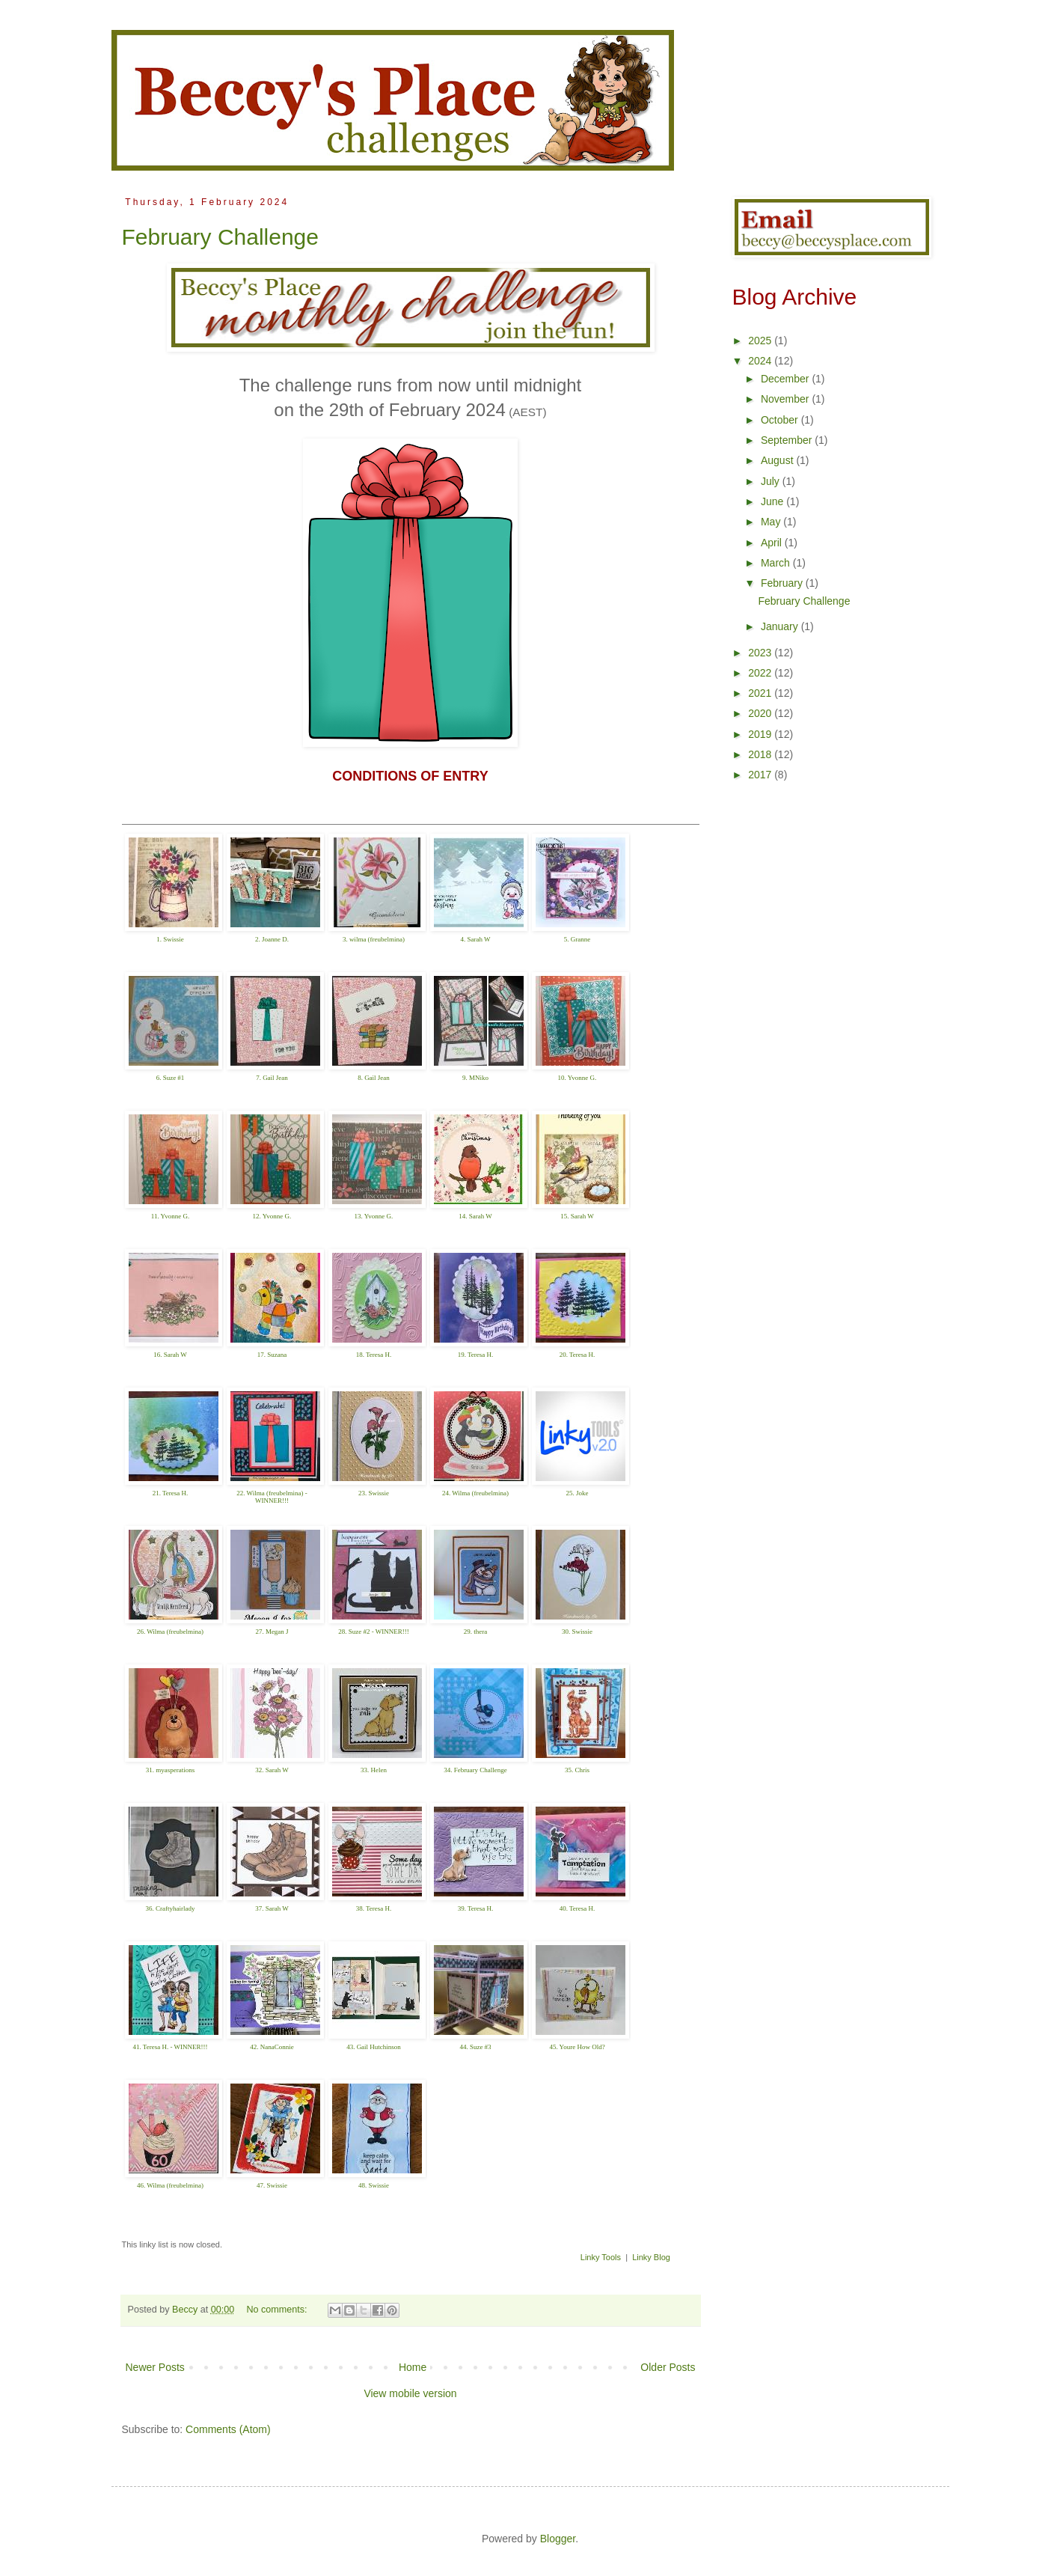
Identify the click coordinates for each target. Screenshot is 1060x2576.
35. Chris (577, 1770)
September (788, 440)
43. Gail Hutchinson (373, 2047)
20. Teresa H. (577, 1354)
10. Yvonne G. (577, 1077)
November (786, 399)
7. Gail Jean (272, 1077)
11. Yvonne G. (170, 1216)
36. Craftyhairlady (170, 1908)
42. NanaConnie (272, 2047)
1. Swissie (170, 939)
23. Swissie (373, 1493)
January (781, 626)
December (786, 379)
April (773, 543)
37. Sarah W (272, 1908)
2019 (761, 734)
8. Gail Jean (374, 1077)
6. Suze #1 (170, 1077)
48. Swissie (373, 2185)
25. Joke (577, 1493)
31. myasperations (170, 1770)
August (778, 460)
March (777, 563)
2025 (761, 341)
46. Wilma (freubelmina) (170, 2185)
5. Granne (577, 939)
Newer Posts (155, 2367)
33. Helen (374, 1770)
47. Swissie (272, 2185)
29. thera (476, 1631)
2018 (761, 754)
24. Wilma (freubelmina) (475, 1493)
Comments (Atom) (228, 2429)
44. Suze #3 (475, 2047)
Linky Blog (651, 2257)
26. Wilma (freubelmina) (170, 1631)
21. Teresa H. (171, 1493)
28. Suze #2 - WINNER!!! (373, 1631)
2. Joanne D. (272, 939)
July (771, 481)
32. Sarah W (272, 1770)
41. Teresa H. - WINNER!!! (169, 2047)
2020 (761, 713)
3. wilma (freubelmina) (374, 939)
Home (412, 2367)
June (773, 501)
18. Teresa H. (374, 1354)
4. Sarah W (475, 939)
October (781, 420)
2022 (761, 673)
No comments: (278, 2309)
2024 (761, 361)
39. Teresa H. (476, 1908)
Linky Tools (600, 2257)
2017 (761, 775)
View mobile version (410, 2393)
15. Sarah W (577, 1216)
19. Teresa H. (476, 1354)
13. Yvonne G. (374, 1216)
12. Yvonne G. (272, 1216)
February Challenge (220, 237)
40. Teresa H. (577, 1908)
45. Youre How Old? (576, 2047)
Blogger (557, 2539)
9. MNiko (475, 1077)
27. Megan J (271, 1631)
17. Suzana (272, 1354)
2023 (761, 653)
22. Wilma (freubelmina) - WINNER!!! (271, 1497)
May (772, 522)
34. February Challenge (475, 1770)
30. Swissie (577, 1631)
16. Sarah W (170, 1354)
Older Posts (667, 2367)
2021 (761, 693)
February (783, 583)
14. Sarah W (475, 1216)
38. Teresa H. (374, 1908)
